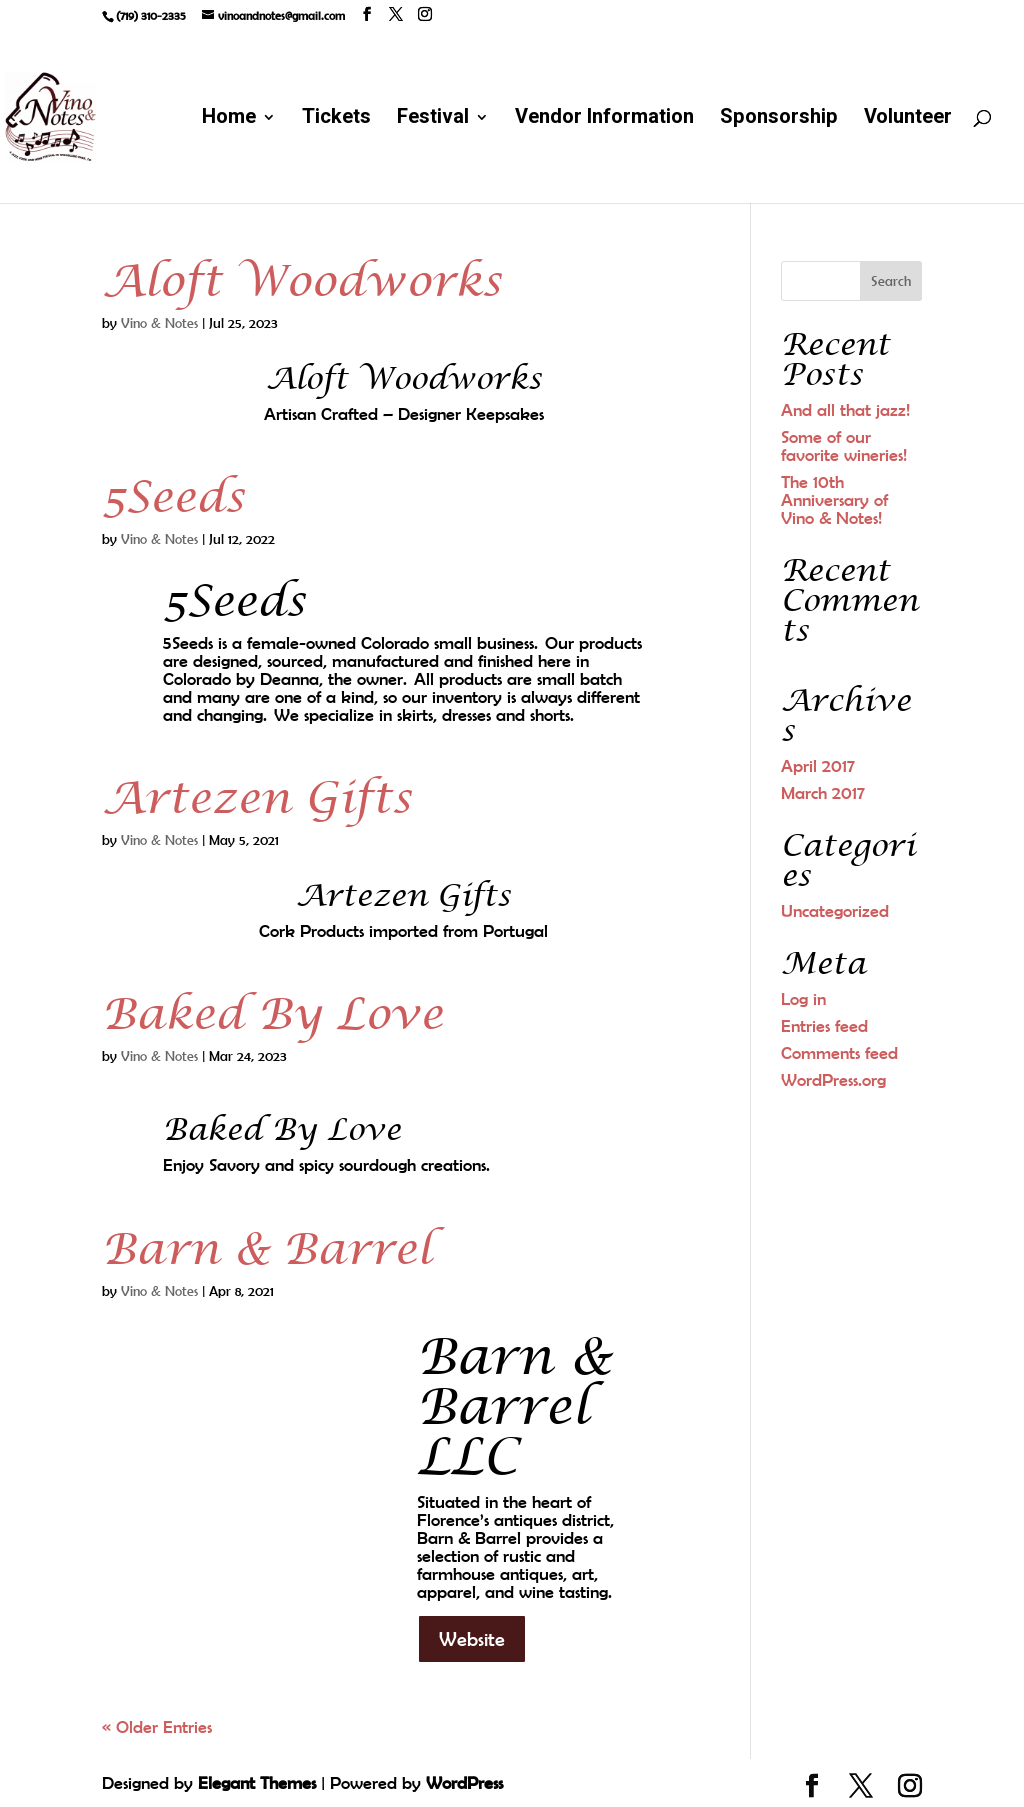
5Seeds (173, 498)
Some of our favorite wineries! (844, 446)
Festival (433, 120)
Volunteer (908, 120)
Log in (803, 999)
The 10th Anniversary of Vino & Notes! (834, 500)
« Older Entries (157, 1727)
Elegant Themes (257, 1783)
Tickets (336, 120)
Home (229, 120)
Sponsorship (779, 120)
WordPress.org (833, 1080)
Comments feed (839, 1053)
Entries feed (824, 1026)
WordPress (464, 1783)
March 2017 (823, 793)
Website (472, 1638)
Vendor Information (604, 120)
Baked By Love (272, 1015)
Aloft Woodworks (301, 282)
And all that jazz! (845, 410)
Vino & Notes (159, 323)
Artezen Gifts (256, 799)
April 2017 (818, 766)
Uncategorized (835, 911)
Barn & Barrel (267, 1250)
